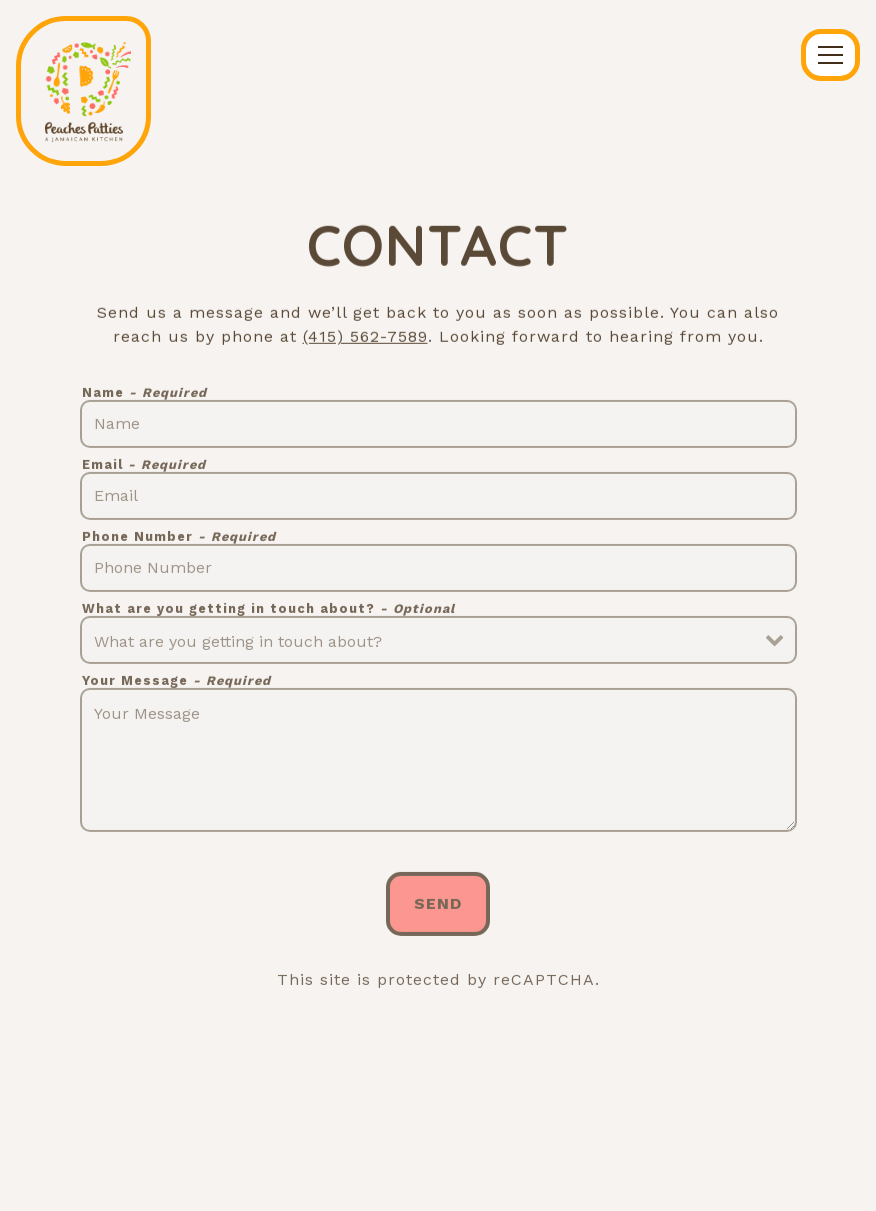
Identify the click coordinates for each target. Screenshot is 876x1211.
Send (438, 906)
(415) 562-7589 (365, 337)
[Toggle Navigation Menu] (830, 55)
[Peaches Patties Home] (83, 91)
